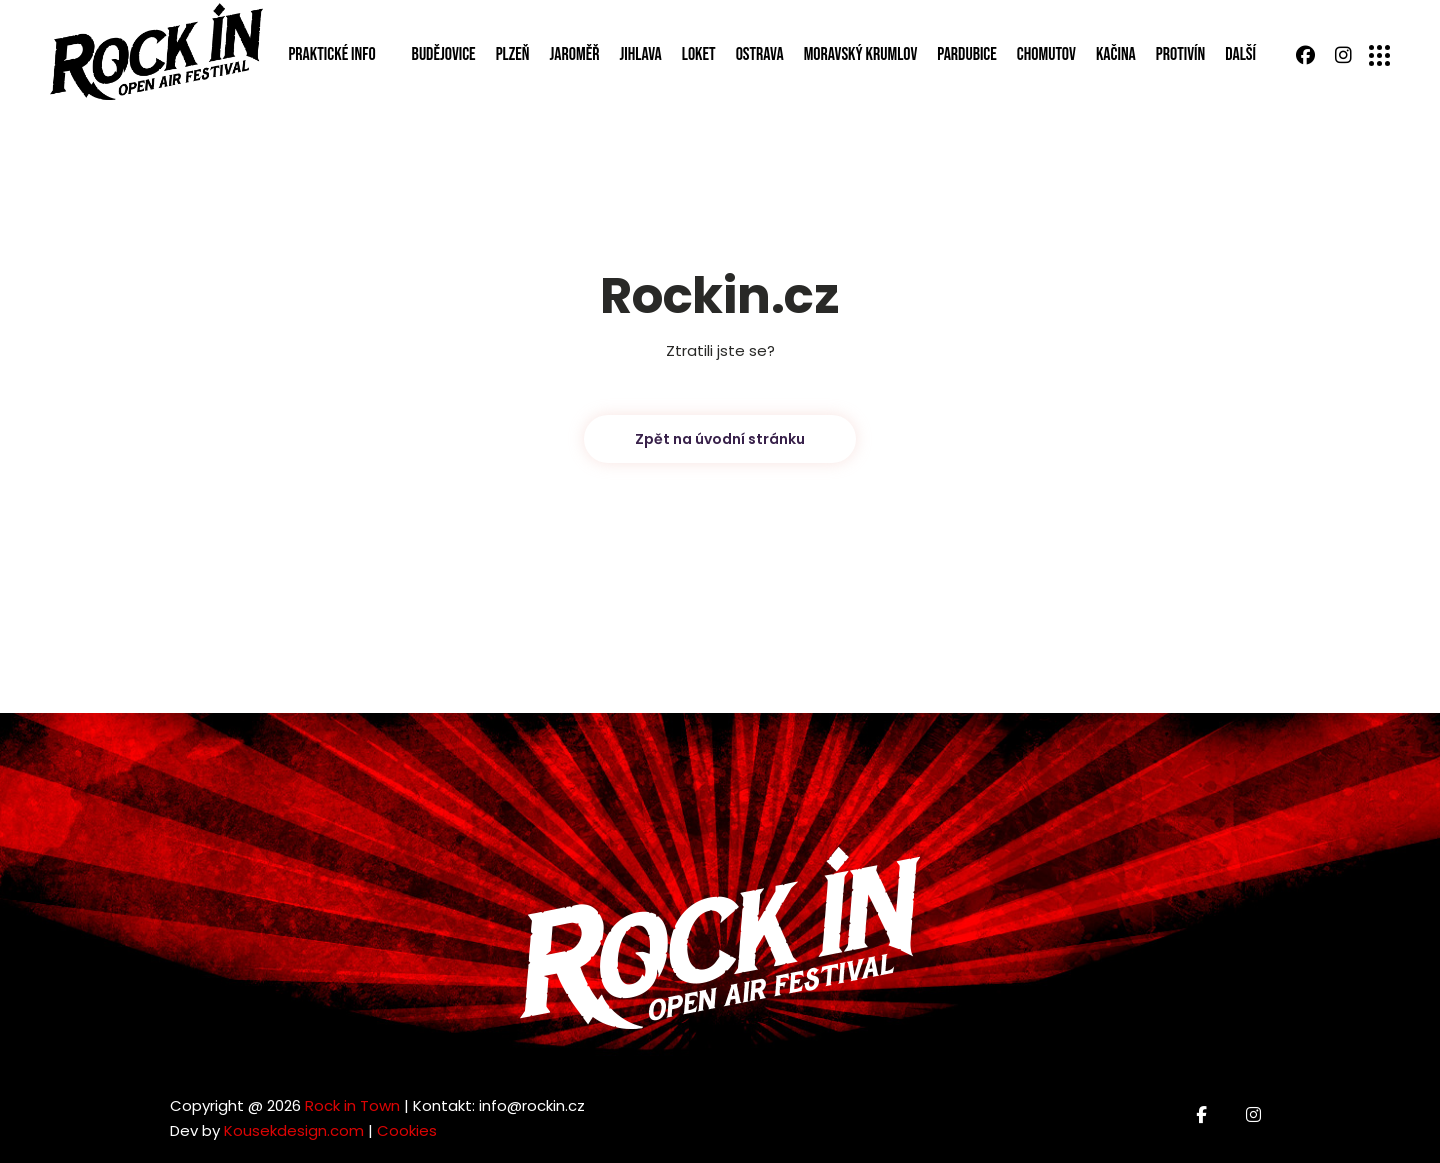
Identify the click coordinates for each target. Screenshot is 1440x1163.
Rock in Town (352, 1105)
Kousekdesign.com (294, 1130)
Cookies (407, 1130)
